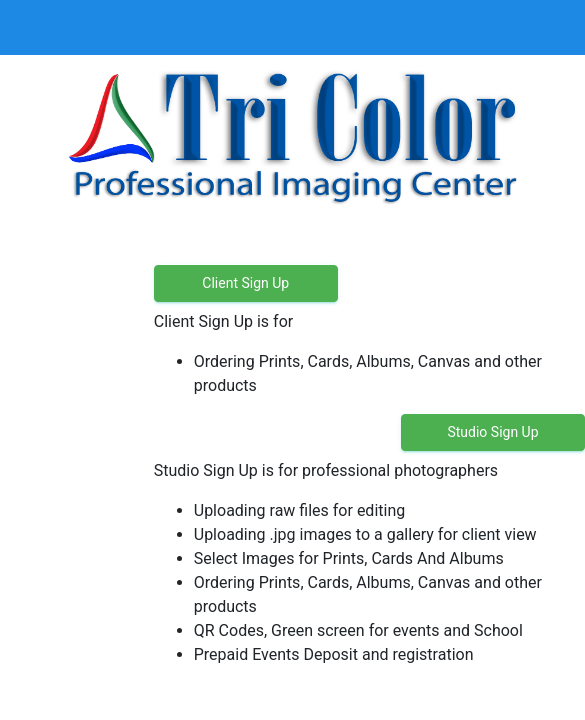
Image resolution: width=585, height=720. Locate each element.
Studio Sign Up (492, 432)
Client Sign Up (245, 283)
